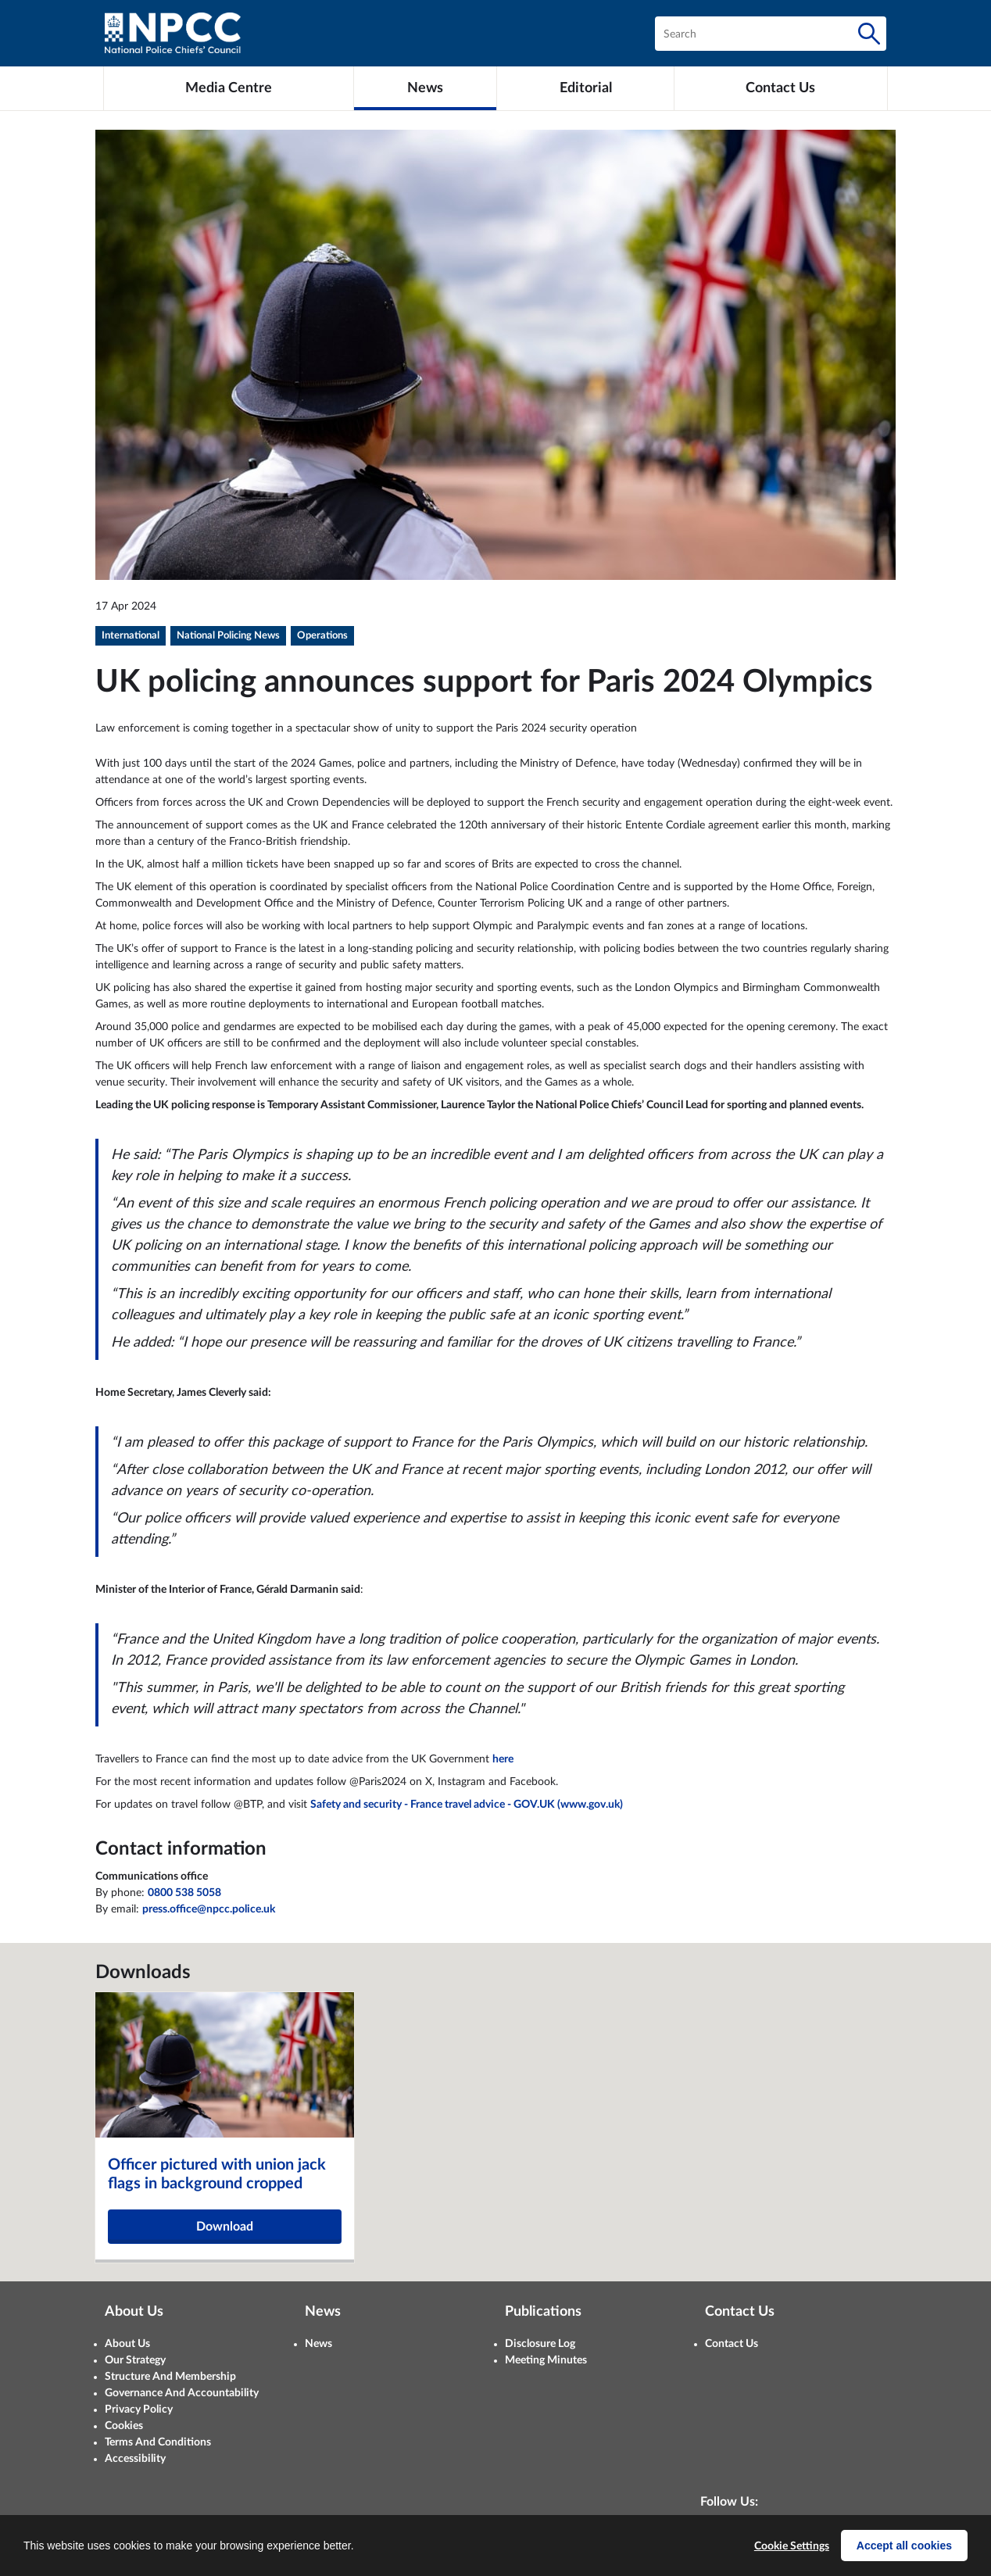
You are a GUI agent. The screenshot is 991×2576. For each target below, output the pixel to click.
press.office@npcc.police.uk (208, 1909)
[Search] (869, 33)
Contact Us (731, 2343)
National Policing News (228, 636)
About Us (127, 2343)
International (130, 636)
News (318, 2343)
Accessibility (135, 2458)
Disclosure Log (540, 2343)
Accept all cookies (904, 2545)
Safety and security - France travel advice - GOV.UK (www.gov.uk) (466, 1804)
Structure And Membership (170, 2376)
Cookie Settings (791, 2546)
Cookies (124, 2425)
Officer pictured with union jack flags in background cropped (217, 2174)
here (502, 1759)
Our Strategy (135, 2360)
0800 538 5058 (184, 1892)
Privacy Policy (139, 2409)
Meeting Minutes (546, 2360)
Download (224, 2226)
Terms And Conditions (158, 2442)
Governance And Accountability (182, 2393)
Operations (322, 636)
